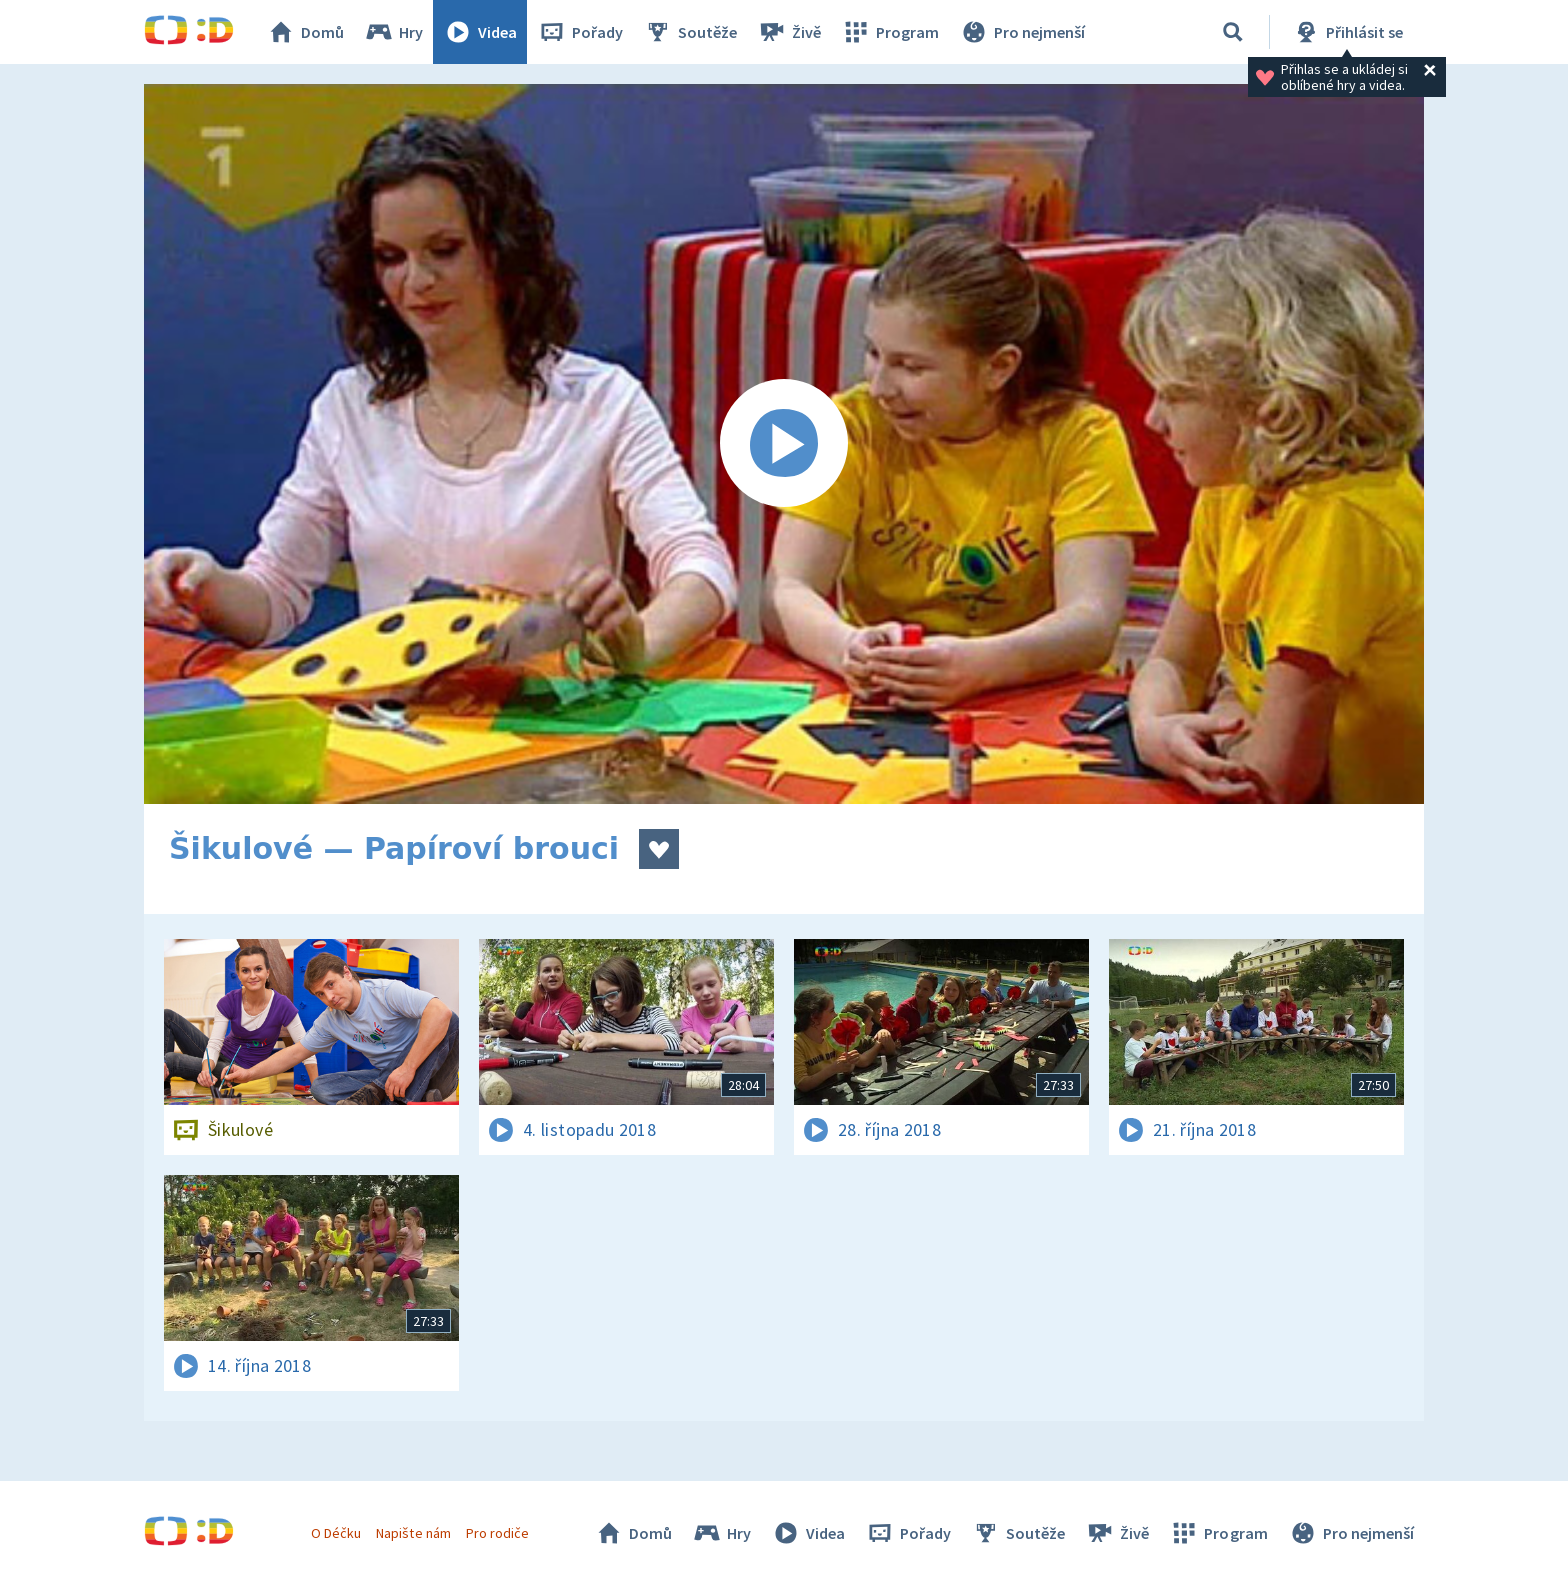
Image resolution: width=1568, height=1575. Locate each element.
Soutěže (690, 32)
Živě (789, 32)
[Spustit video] (784, 444)
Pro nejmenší (1022, 32)
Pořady (580, 32)
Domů (305, 32)
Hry (393, 32)
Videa (480, 32)
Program (890, 32)
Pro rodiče (497, 1533)
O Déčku (336, 1533)
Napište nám (413, 1533)
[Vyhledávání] (1233, 32)
